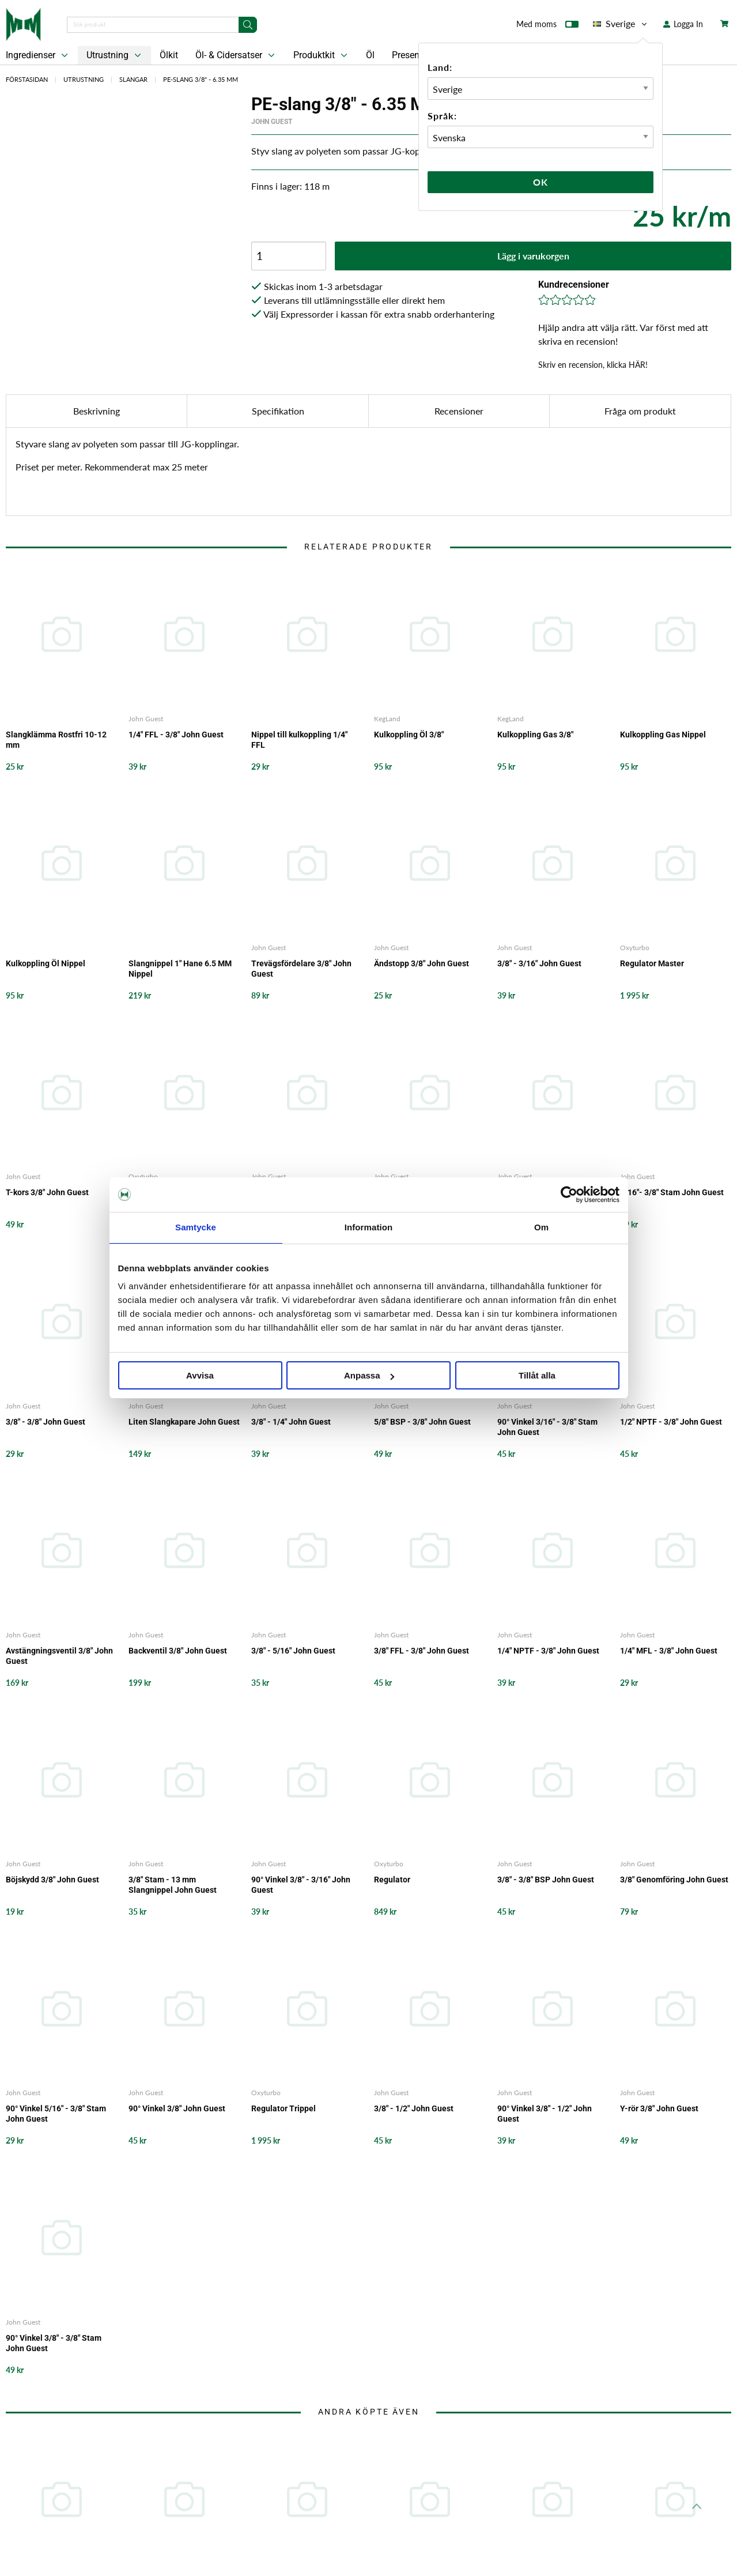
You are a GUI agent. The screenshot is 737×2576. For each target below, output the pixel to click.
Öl (370, 55)
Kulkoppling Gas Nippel (663, 734)
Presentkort (415, 55)
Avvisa (200, 1375)
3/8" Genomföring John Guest (674, 1879)
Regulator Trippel (283, 2108)
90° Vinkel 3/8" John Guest (176, 2108)
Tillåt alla (537, 1375)
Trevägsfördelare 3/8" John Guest (301, 968)
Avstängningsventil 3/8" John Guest (59, 1656)
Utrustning (114, 55)
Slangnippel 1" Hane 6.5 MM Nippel (180, 968)
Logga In (683, 24)
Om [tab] (541, 1227)
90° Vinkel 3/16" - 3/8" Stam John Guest (547, 1427)
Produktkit (321, 55)
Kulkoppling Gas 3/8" (535, 734)
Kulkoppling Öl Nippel (45, 963)
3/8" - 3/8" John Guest (45, 1421)
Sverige (621, 23)
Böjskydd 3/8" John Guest (52, 1879)
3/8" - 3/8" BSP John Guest (545, 1879)
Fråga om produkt (640, 410)
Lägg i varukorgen (533, 255)
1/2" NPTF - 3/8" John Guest (671, 1421)
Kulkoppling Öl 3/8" (409, 734)
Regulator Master (652, 963)
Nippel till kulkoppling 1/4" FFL (299, 740)
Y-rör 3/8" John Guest (659, 2108)
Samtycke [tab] (195, 1227)
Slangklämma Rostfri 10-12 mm (56, 740)
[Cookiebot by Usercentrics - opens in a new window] (569, 1194)
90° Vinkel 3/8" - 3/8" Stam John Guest (53, 2343)
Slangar (133, 79)
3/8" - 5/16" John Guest (293, 1650)
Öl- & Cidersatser (236, 55)
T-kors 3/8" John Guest (47, 1192)
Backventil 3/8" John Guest (177, 1650)
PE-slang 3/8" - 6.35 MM (200, 79)
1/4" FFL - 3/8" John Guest (176, 734)
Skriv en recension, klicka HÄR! (593, 365)
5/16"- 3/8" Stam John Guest (672, 1192)
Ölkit (169, 55)
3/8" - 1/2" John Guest (413, 2108)
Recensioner (458, 410)
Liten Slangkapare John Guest (184, 1421)
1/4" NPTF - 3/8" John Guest (548, 1650)
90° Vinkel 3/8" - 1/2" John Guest (544, 2113)
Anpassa (369, 1375)
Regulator (392, 1879)
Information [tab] (369, 1227)
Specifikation (278, 410)
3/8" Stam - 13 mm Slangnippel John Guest (172, 1885)
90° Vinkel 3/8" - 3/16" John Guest (300, 1885)
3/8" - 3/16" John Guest (539, 963)
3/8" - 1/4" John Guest (291, 1421)
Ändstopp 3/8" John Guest (421, 963)
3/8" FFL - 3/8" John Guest (421, 1650)
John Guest (271, 122)
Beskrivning (96, 410)
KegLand (387, 718)
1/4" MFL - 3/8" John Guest (668, 1650)
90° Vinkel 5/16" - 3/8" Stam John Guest (56, 2113)
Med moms (547, 26)
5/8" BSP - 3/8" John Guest (422, 1421)
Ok (540, 181)
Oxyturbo (634, 947)
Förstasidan (27, 79)
